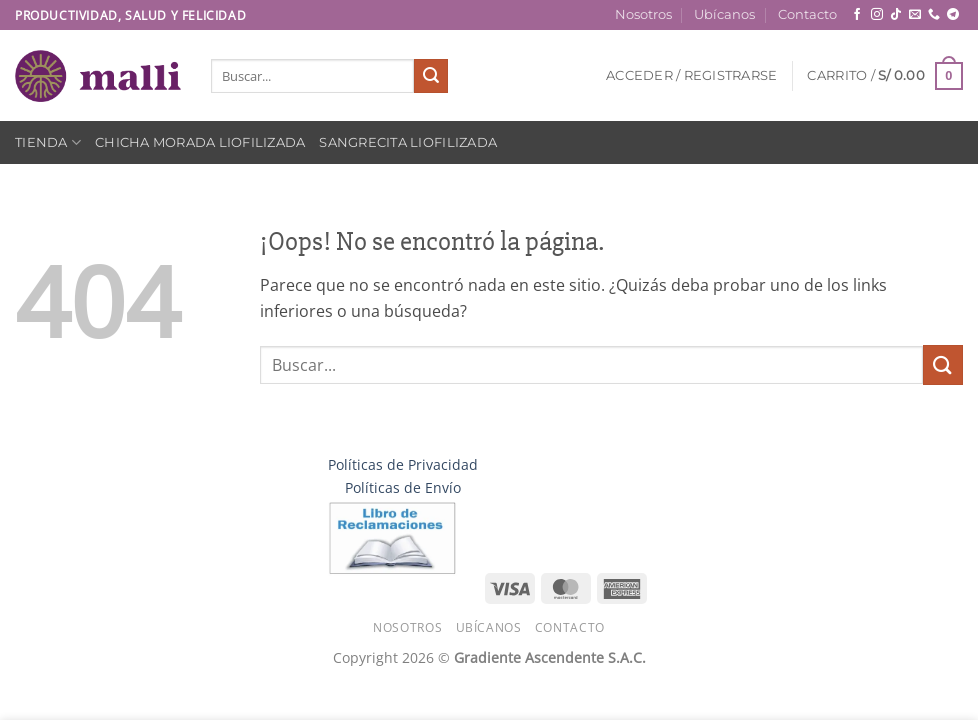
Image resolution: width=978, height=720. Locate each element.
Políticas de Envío (403, 487)
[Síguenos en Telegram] (953, 15)
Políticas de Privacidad (403, 464)
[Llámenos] (934, 15)
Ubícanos (724, 14)
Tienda (48, 142)
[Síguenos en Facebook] (857, 15)
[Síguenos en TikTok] (896, 15)
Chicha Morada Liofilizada (200, 142)
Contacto (807, 14)
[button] (691, 76)
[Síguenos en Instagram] (877, 15)
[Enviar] (431, 76)
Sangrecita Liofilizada (408, 142)
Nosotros (643, 14)
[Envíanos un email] (915, 15)
